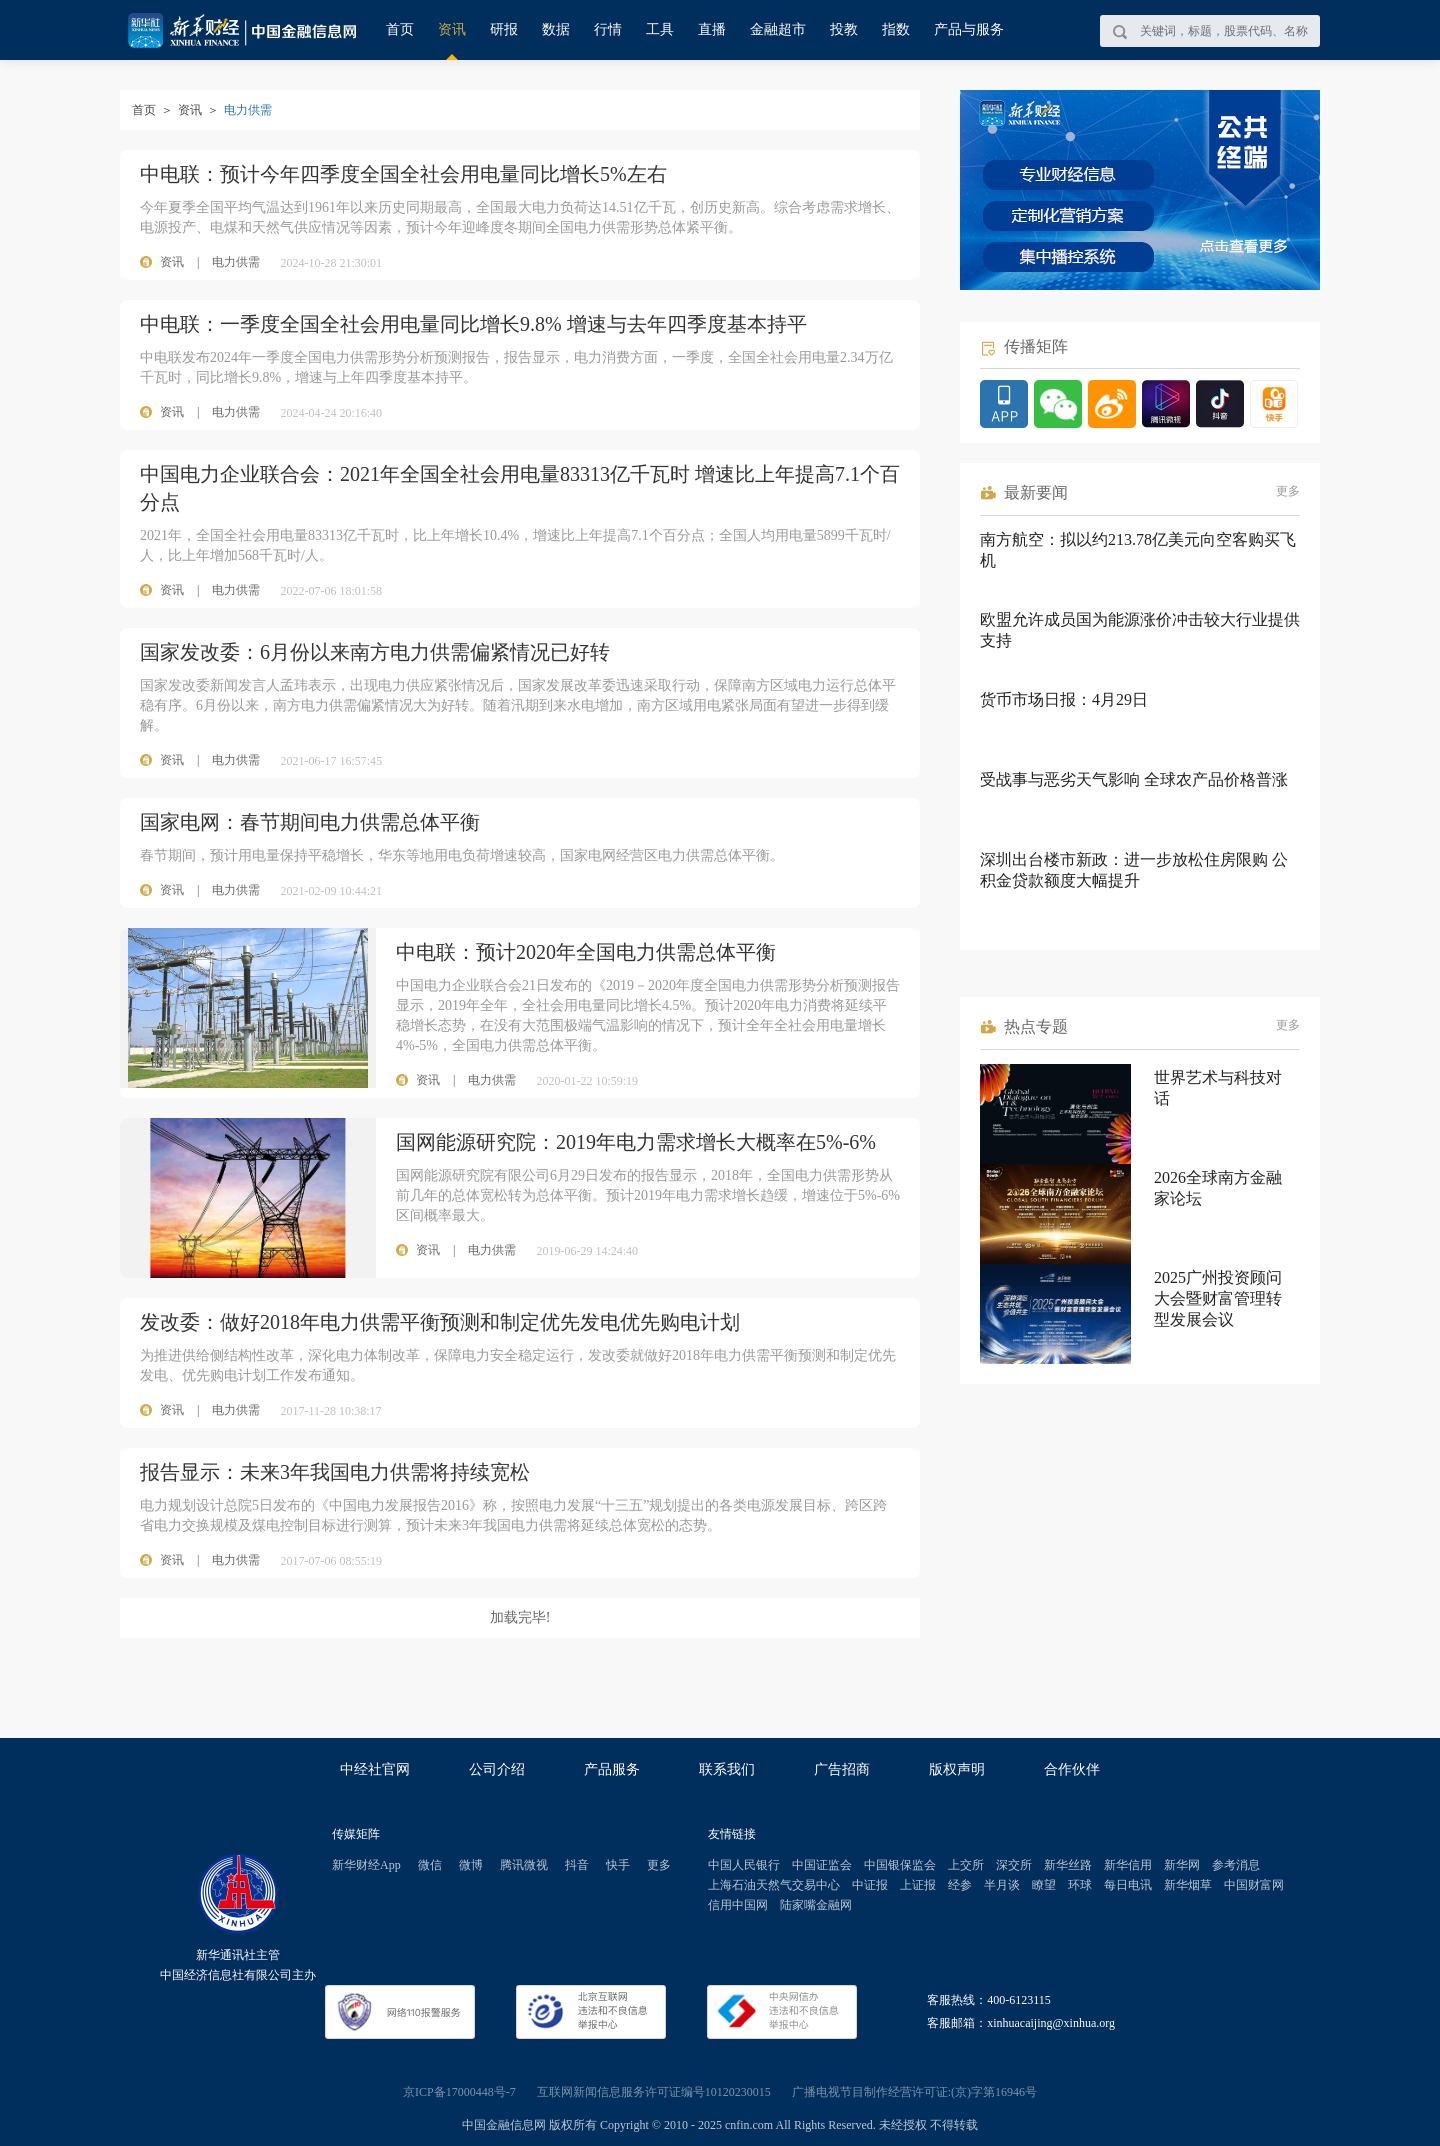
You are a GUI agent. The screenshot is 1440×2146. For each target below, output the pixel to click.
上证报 (918, 1885)
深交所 (1014, 1865)
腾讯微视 (524, 1865)
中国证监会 (822, 1865)
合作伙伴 (1072, 1769)
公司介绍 (497, 1769)
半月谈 (1002, 1885)
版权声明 (957, 1769)
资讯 (452, 29)
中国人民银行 (744, 1865)
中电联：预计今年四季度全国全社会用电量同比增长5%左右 (403, 174)
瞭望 (1044, 1885)
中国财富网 (1254, 1885)
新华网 (1182, 1865)
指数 (896, 29)
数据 (556, 29)
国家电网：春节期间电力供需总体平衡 (310, 822)
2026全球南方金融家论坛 (1218, 1188)
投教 (844, 29)
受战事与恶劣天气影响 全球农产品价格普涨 (1134, 779)
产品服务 (612, 1769)
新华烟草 (1188, 1885)
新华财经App (366, 1865)
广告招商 (842, 1769)
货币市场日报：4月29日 (1064, 699)
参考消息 (1236, 1865)
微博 (471, 1865)
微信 (430, 1865)
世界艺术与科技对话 (1218, 1088)
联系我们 (727, 1769)
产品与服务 (969, 29)
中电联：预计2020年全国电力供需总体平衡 (586, 952)
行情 (608, 29)
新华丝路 (1068, 1865)
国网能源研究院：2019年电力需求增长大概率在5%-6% (636, 1142)
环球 (1080, 1885)
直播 (712, 29)
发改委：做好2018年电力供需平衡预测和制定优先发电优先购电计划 (440, 1322)
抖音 (577, 1865)
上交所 (966, 1865)
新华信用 (1128, 1865)
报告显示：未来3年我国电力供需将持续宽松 (335, 1472)
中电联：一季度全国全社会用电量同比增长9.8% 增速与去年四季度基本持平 (473, 324)
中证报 (870, 1885)
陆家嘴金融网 (816, 1905)
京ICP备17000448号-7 (459, 2092)
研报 (504, 29)
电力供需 (236, 262)
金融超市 (778, 29)
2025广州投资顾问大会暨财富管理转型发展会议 (1218, 1298)
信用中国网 (738, 1905)
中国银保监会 (900, 1865)
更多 (1288, 491)
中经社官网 (375, 1769)
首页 (400, 29)
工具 (660, 29)
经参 (960, 1885)
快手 (618, 1865)
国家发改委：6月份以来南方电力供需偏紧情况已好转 (375, 652)
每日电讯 (1128, 1885)
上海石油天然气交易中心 (774, 1885)
